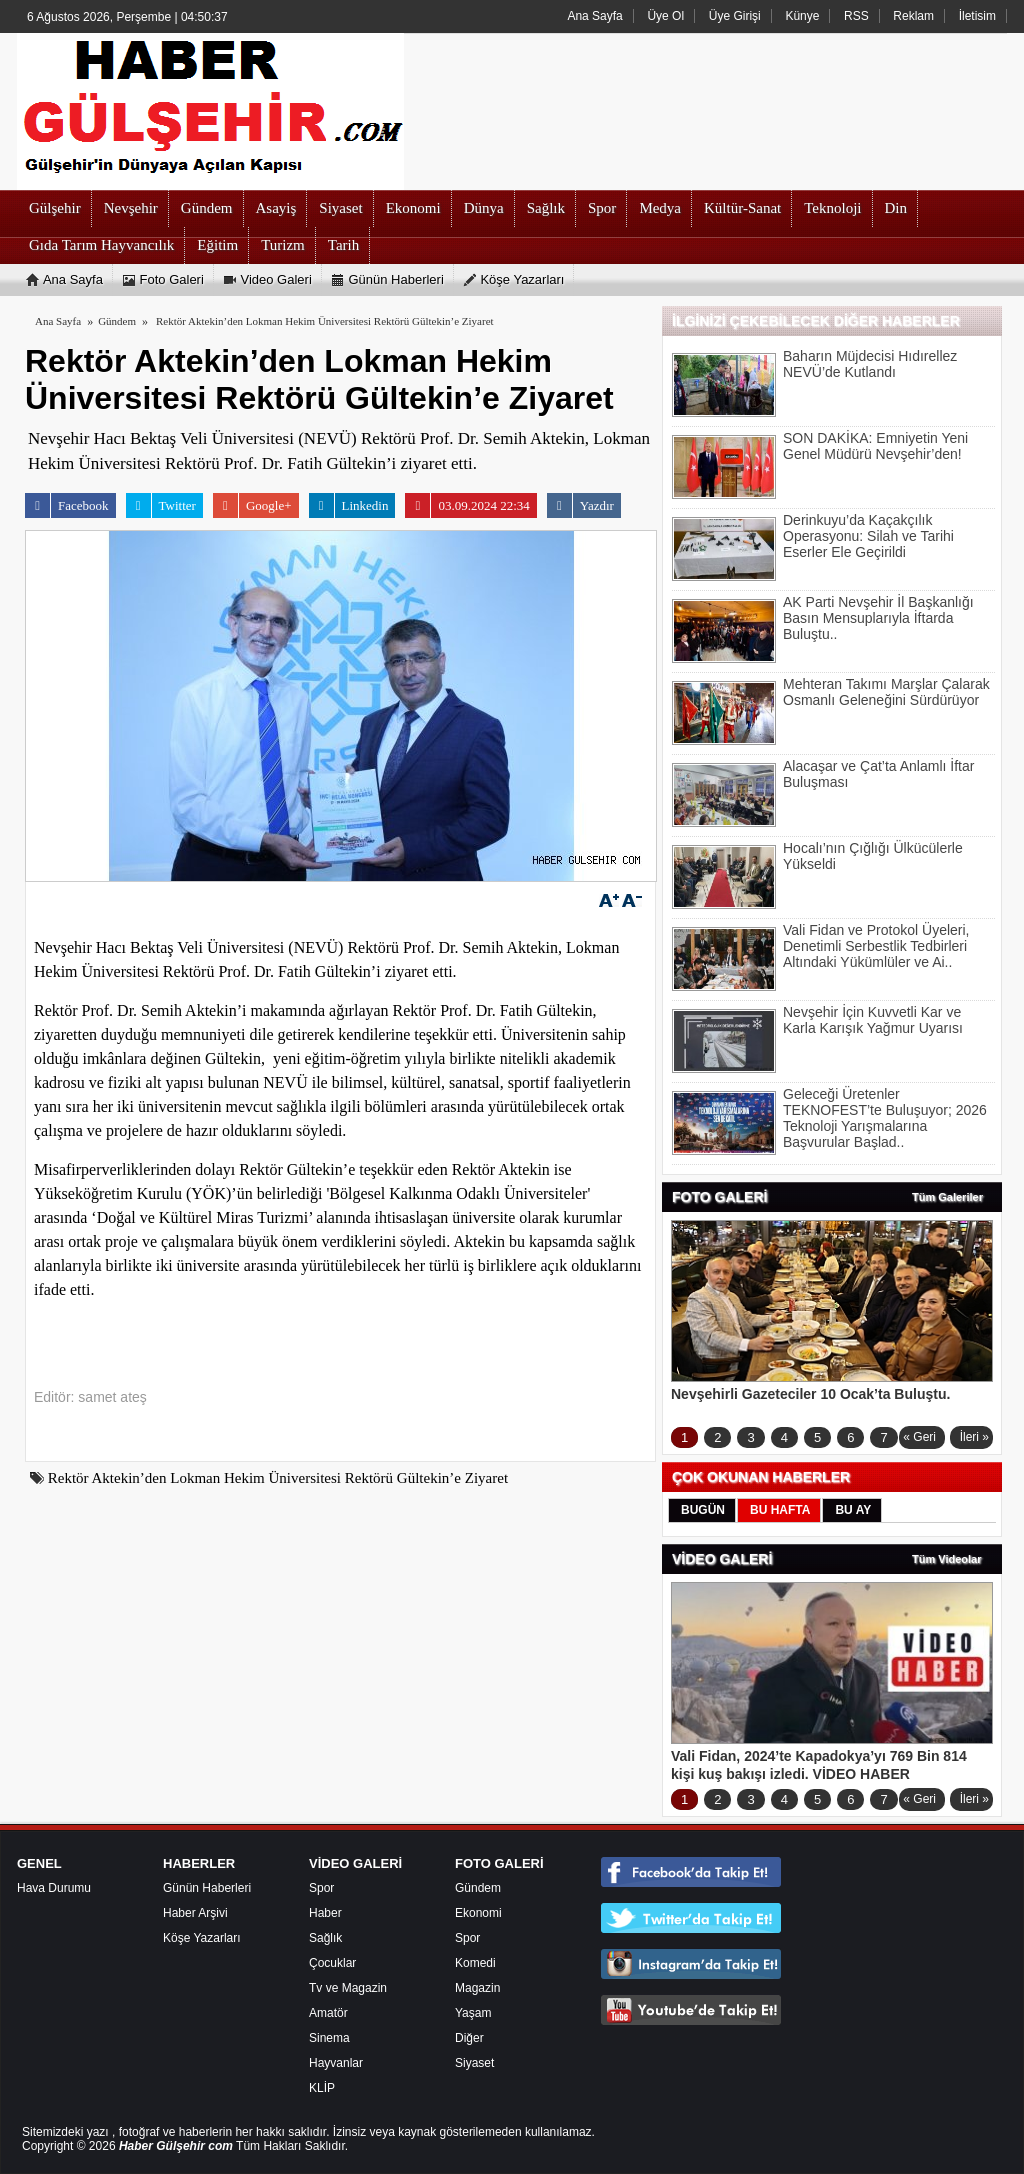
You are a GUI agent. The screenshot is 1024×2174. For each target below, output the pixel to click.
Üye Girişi (735, 16)
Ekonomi (478, 1913)
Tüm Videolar (946, 1559)
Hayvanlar (336, 2063)
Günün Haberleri (207, 1888)
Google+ (252, 505)
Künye (802, 16)
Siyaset (474, 2063)
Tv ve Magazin (348, 1988)
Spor (321, 1888)
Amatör (328, 2013)
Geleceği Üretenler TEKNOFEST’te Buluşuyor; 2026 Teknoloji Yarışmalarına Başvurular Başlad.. (885, 1118)
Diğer (469, 2038)
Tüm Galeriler (947, 1197)
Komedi (475, 1963)
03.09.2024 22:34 (467, 505)
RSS (856, 16)
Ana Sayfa (594, 16)
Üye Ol (665, 16)
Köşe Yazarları (202, 1938)
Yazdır (580, 505)
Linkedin (349, 505)
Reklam (913, 16)
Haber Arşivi (195, 1913)
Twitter (161, 505)
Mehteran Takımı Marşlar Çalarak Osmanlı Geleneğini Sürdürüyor (886, 692)
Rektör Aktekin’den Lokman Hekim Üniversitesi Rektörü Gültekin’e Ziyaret (325, 321)
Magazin (477, 1988)
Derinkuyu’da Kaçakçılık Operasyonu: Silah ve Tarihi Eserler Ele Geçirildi (868, 536)
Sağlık (325, 1938)
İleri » (974, 1437)
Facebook (67, 505)
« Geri (919, 1437)
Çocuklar (332, 1963)
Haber (325, 1913)
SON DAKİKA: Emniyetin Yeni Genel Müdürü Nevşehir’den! (875, 446)
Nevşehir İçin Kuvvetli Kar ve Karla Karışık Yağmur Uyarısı (873, 1020)
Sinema (329, 2038)
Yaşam (473, 2013)
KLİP (322, 2088)
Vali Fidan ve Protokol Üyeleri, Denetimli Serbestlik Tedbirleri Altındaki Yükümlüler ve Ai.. (876, 946)
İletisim (977, 16)
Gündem (478, 1888)
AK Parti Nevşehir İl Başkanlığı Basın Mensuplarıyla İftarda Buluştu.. (878, 618)
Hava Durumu (54, 1888)
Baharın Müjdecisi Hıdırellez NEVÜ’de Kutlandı (870, 364)
